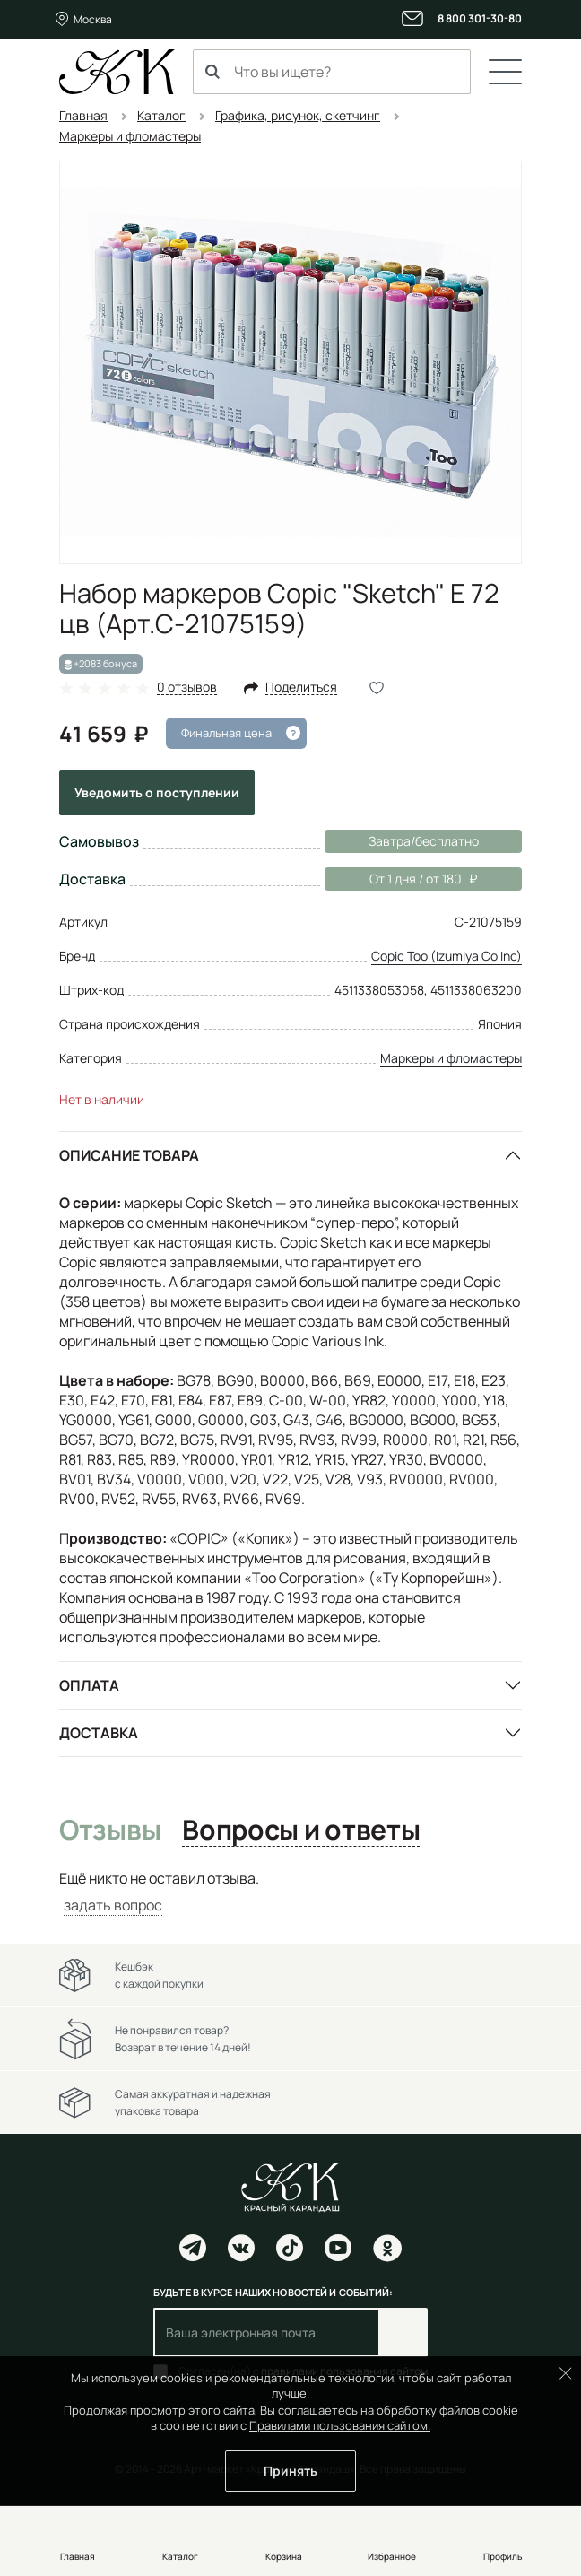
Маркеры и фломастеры (451, 1057)
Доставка (98, 1733)
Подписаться (403, 2332)
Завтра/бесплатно (424, 840)
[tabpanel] (290, 1892)
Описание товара (129, 1155)
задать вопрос (113, 1905)
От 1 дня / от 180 (401, 879)
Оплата (89, 1685)
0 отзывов (187, 687)
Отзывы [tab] (109, 1831)
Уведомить (156, 792)
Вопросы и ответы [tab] (301, 1831)
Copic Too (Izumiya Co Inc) (446, 955)
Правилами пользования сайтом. (339, 2425)
